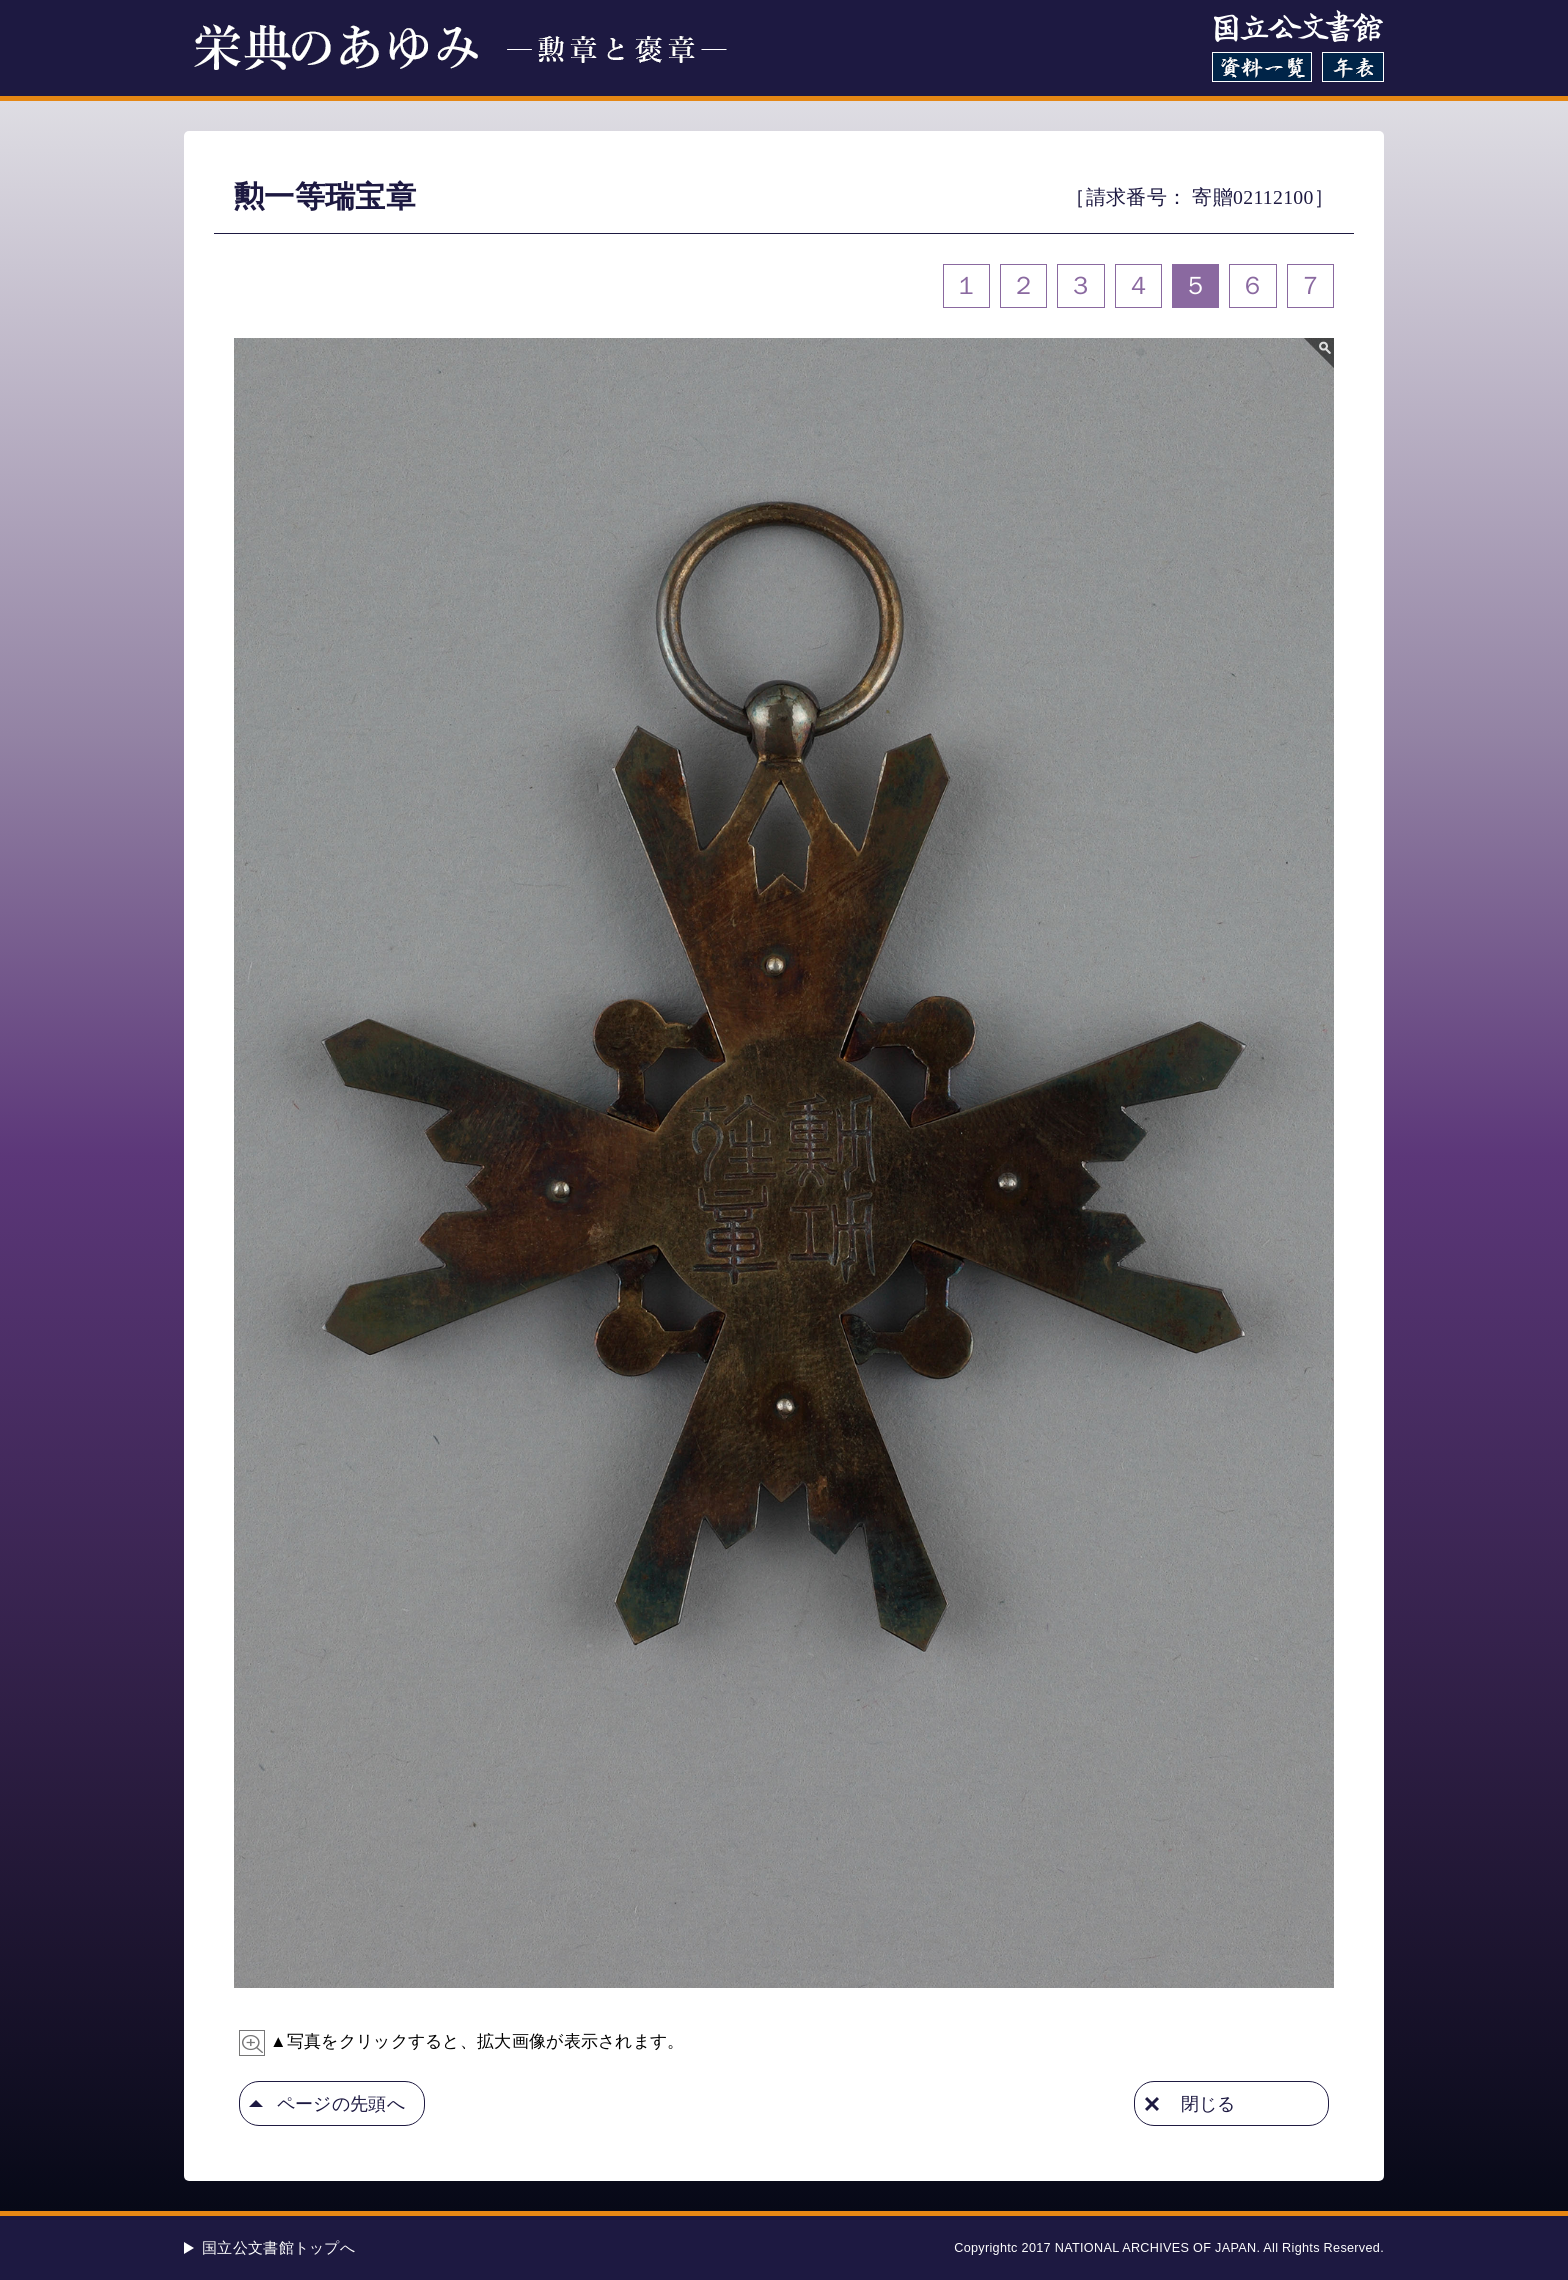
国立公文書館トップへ (278, 2247)
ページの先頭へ (341, 2103)
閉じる (1208, 2103)
